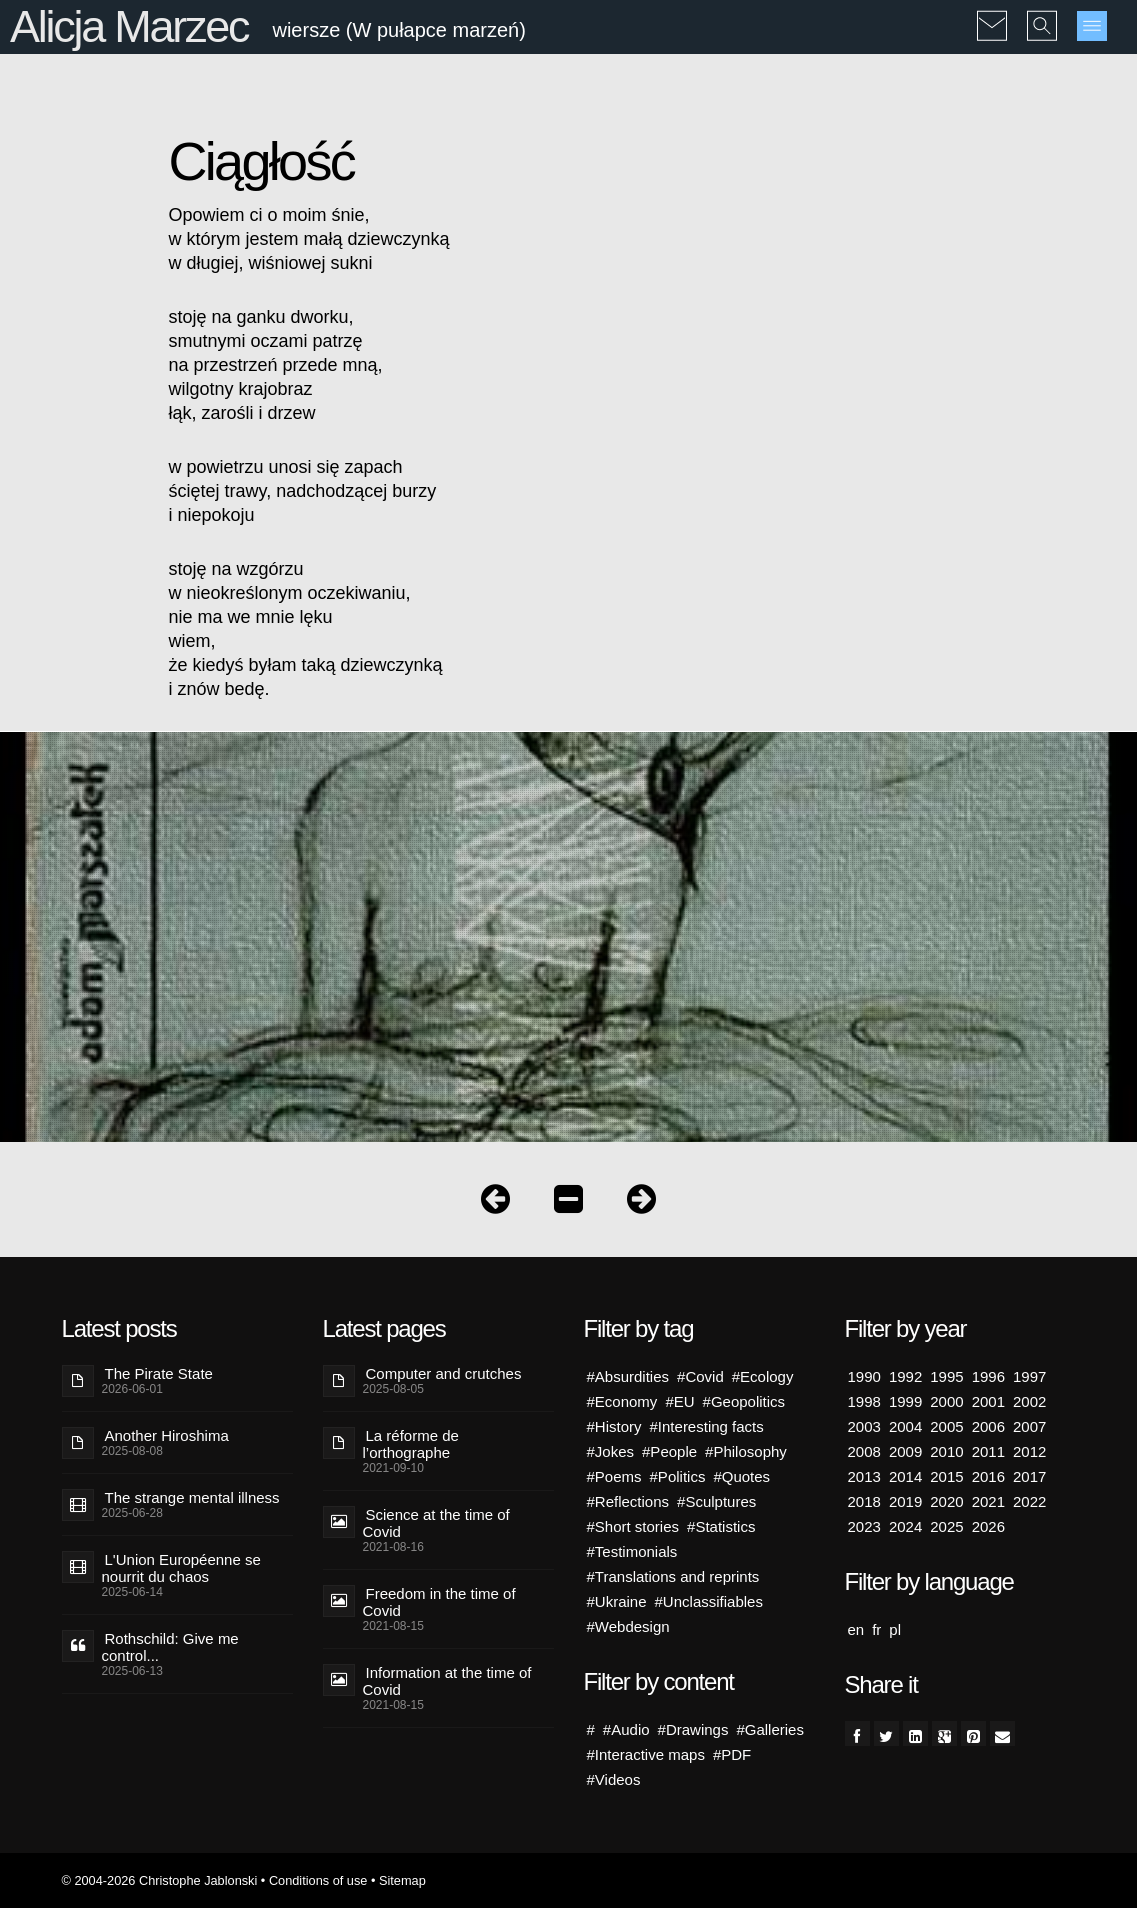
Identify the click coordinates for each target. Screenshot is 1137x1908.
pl (895, 1629)
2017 (1029, 1476)
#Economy (622, 1401)
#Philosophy (746, 1451)
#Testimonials (632, 1551)
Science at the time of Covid (436, 1523)
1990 (864, 1376)
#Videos (614, 1779)
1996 (988, 1376)
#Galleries (770, 1729)
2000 (946, 1401)
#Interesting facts (707, 1426)
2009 (905, 1451)
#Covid (700, 1376)
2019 (905, 1501)
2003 (864, 1426)
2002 (1029, 1401)
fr (876, 1629)
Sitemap (402, 1880)
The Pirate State (159, 1373)
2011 (988, 1451)
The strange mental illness (192, 1497)
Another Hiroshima (167, 1435)
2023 (864, 1526)
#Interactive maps (646, 1754)
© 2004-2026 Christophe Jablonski (160, 1880)
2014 (905, 1476)
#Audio (626, 1729)
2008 (864, 1451)
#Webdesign (628, 1626)
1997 (1029, 1376)
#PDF (732, 1754)
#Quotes (741, 1476)
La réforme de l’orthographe (411, 1444)
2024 (905, 1526)
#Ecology (763, 1376)
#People (669, 1451)
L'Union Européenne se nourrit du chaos (181, 1568)
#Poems (614, 1476)
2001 (988, 1401)
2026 (988, 1526)
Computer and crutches (444, 1373)
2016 (988, 1476)
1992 (905, 1376)
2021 (988, 1501)
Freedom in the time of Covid (439, 1602)
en (856, 1629)
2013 (864, 1476)
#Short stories (633, 1526)
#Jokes (611, 1451)
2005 (946, 1426)
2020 (946, 1501)
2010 (946, 1451)
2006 (988, 1426)
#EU (679, 1401)
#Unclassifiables (709, 1601)
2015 (946, 1476)
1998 (864, 1401)
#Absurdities (628, 1376)
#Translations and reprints (673, 1576)
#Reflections (628, 1501)
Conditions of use (318, 1880)
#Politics (678, 1476)
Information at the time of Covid (447, 1681)
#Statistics (721, 1526)
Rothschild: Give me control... (170, 1647)
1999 (905, 1401)
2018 (864, 1501)
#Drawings (693, 1729)
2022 (1029, 1501)
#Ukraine (617, 1601)
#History (614, 1426)
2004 (905, 1426)
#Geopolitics (744, 1401)
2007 (1029, 1426)
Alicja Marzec (129, 26)
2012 (1029, 1451)
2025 (946, 1526)
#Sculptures (716, 1501)
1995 (946, 1376)
